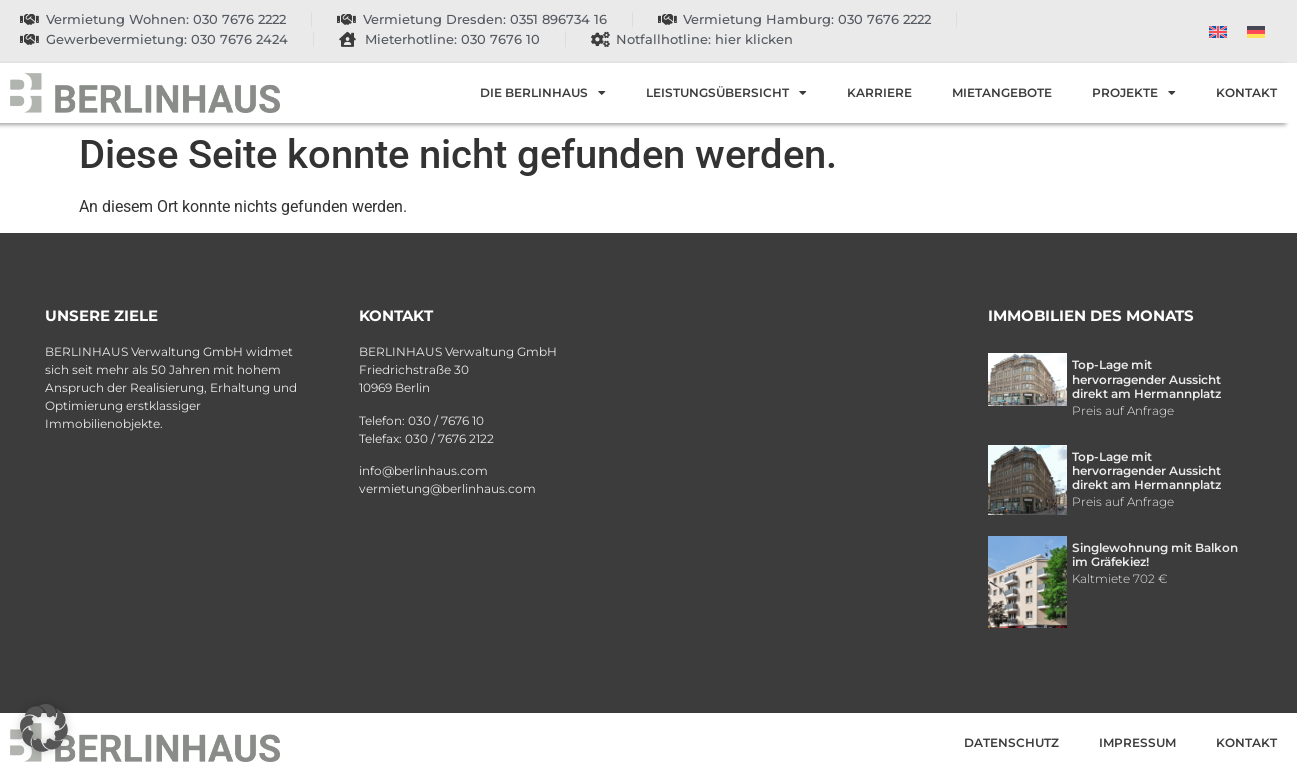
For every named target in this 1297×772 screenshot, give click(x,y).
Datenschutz (1011, 742)
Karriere (879, 92)
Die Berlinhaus (543, 93)
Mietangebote (1002, 92)
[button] (44, 728)
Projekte (1134, 93)
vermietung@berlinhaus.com (447, 488)
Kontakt (1246, 92)
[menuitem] (1218, 31)
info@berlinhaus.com (423, 470)
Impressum (1137, 742)
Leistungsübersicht (726, 93)
